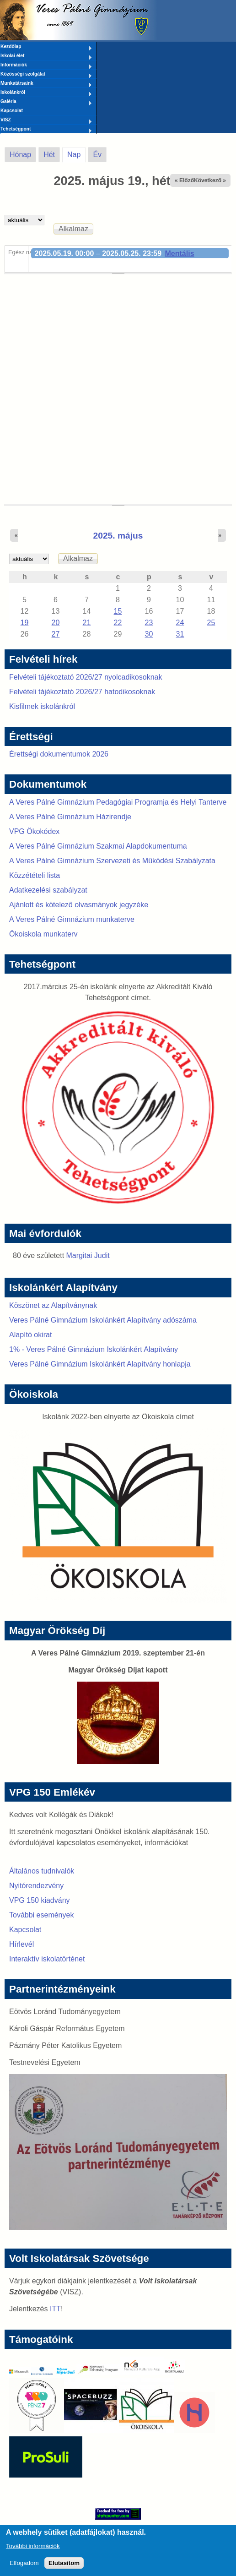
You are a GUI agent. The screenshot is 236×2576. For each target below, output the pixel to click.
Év (97, 154)
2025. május (118, 535)
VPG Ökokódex (34, 831)
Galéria (46, 102)
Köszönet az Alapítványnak (53, 1305)
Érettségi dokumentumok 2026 (58, 754)
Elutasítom (64, 2567)
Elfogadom (24, 2567)
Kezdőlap (46, 47)
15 (118, 611)
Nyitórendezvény (36, 1886)
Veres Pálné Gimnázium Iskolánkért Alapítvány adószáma (103, 1320)
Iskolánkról (46, 93)
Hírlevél (21, 1944)
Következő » (210, 180)
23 (149, 622)
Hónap (20, 154)
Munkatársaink (46, 84)
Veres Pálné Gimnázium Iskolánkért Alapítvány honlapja (100, 1364)
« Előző (184, 180)
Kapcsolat (11, 110)
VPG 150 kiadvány (39, 1900)
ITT (55, 2309)
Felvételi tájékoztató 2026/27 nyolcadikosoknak (85, 677)
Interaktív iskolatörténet (47, 1959)
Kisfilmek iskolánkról (42, 706)
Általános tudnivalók (41, 1871)
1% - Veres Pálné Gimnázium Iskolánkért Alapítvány (93, 1349)
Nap (76, 152)
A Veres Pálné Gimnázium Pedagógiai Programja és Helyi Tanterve (118, 802)
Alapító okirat (30, 1335)
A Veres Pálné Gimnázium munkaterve (71, 919)
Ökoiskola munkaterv (43, 934)
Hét (49, 154)
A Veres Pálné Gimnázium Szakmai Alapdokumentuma (98, 846)
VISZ (46, 120)
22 (118, 622)
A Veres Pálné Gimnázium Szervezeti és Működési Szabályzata (112, 861)
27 (56, 634)
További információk (33, 2550)
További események (41, 1915)
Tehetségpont (46, 129)
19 (25, 622)
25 (211, 622)
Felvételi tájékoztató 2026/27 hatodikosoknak (82, 692)
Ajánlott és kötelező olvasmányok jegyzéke (78, 905)
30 (149, 634)
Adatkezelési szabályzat (48, 890)
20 (56, 622)
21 (87, 622)
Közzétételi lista (34, 875)
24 (180, 622)
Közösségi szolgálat (46, 74)
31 (180, 634)
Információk (46, 65)
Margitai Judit (88, 1255)
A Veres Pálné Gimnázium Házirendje (70, 817)
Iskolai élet (46, 56)
